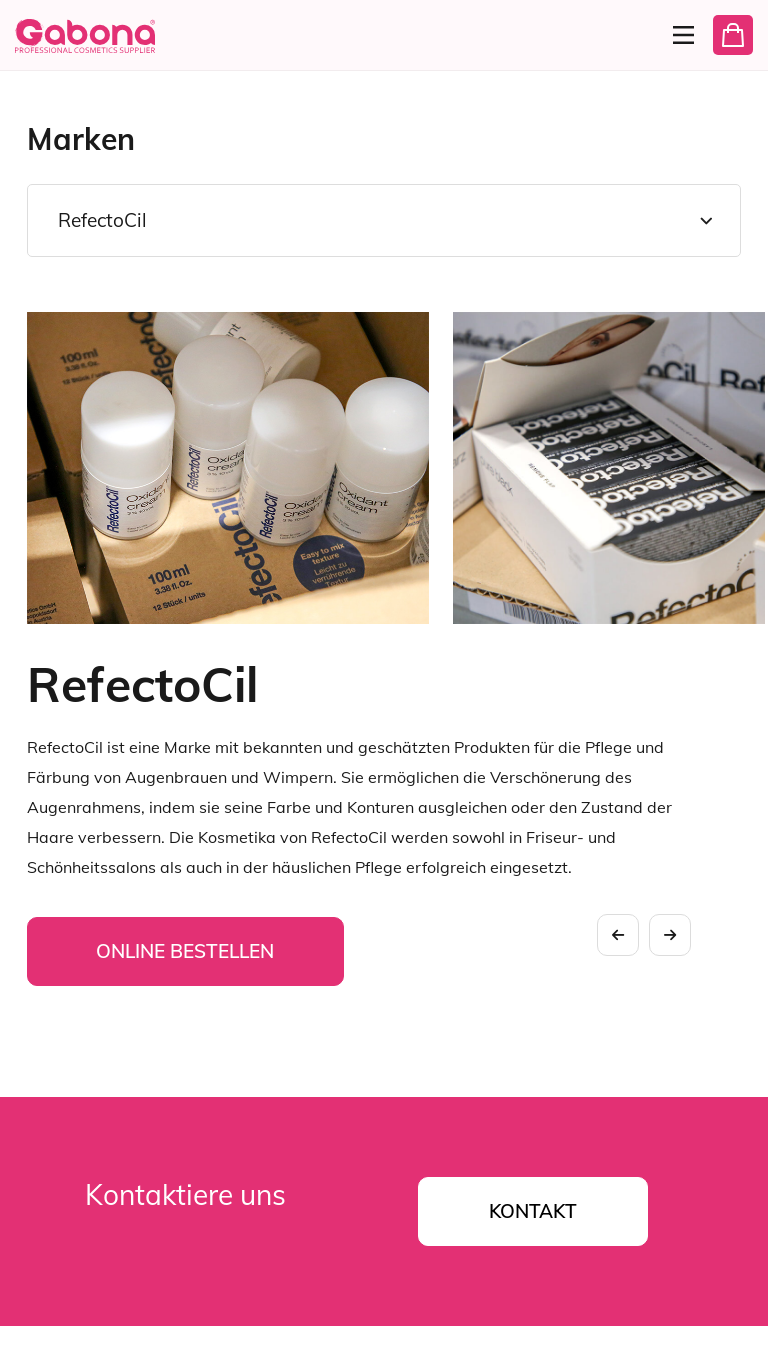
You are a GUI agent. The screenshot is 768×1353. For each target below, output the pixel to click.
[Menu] (675, 35)
